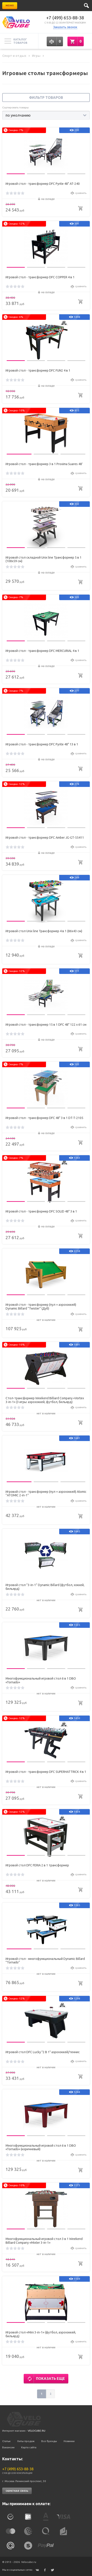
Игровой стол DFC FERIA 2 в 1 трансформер (37, 1865)
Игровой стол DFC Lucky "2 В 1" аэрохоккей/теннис (43, 2052)
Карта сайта (28, 2447)
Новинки (69, 2441)
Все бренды (49, 2441)
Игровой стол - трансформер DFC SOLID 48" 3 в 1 (41, 1211)
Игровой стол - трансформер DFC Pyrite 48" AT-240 (43, 183)
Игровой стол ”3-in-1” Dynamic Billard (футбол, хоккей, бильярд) (45, 1587)
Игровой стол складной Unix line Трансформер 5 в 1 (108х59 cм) (44, 559)
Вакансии (8, 2447)
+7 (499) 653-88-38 (65, 17)
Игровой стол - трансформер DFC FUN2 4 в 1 (38, 370)
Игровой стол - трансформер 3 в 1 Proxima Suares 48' (44, 464)
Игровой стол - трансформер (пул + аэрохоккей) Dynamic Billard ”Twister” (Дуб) (41, 1306)
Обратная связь (17, 2491)
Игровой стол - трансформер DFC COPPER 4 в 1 (40, 277)
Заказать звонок (65, 27)
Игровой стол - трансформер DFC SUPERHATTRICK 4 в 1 (46, 1772)
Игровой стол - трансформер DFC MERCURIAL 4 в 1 (42, 651)
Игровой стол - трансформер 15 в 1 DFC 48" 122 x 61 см (46, 1024)
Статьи (6, 2441)
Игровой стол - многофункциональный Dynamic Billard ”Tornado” (45, 1960)
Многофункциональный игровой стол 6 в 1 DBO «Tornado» (41, 1680)
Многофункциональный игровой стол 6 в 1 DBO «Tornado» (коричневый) (41, 2147)
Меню (10, 5)
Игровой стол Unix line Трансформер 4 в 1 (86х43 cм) (44, 931)
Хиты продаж (26, 2441)
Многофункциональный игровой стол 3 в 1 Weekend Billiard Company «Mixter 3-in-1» (44, 2240)
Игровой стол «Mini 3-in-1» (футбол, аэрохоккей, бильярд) (41, 2334)
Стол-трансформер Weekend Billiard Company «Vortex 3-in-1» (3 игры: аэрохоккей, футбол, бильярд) (45, 1400)
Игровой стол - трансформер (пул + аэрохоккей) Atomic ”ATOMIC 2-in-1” (46, 1493)
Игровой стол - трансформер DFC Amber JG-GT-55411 (45, 837)
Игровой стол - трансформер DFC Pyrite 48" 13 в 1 (42, 744)
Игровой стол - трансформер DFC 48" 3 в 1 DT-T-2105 (44, 1118)
